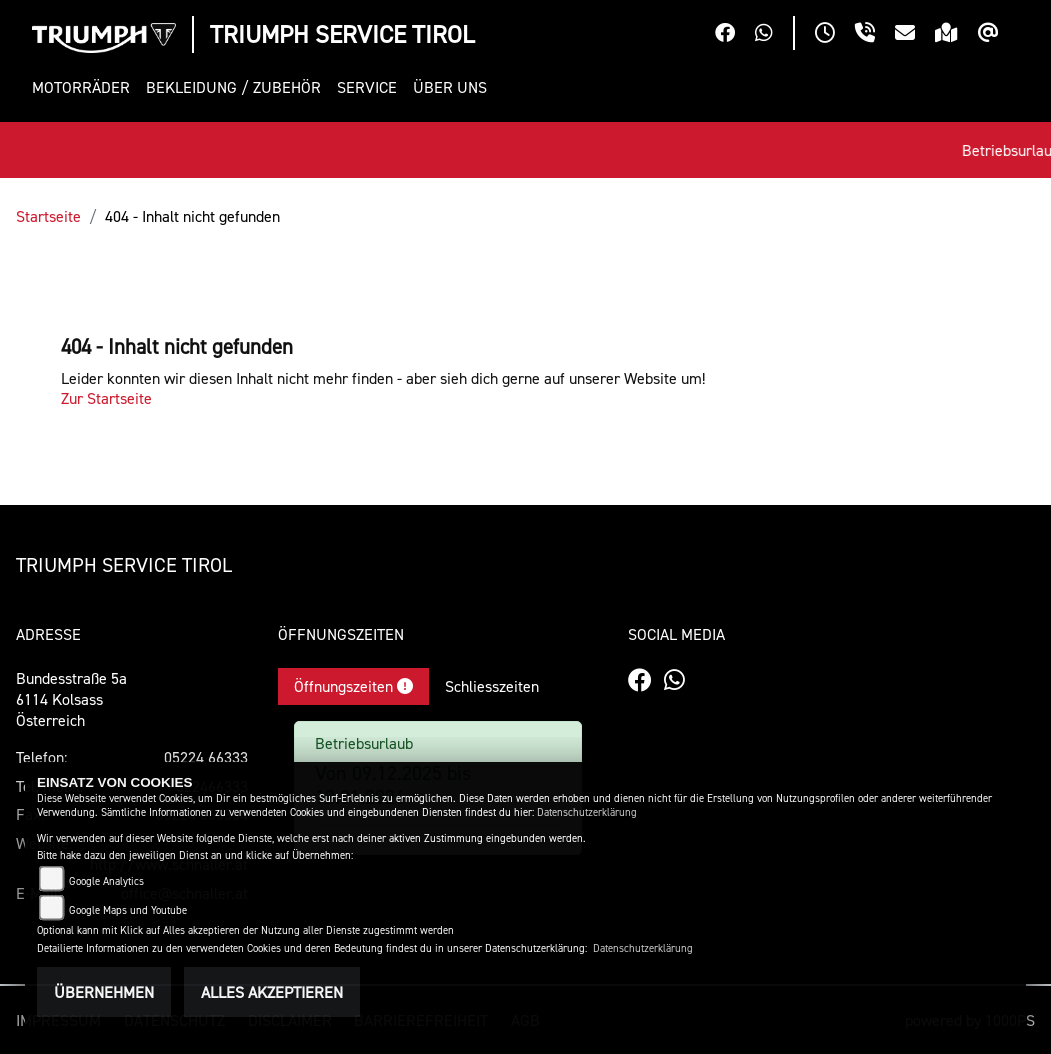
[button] (85, 87)
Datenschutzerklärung (587, 812)
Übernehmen (104, 992)
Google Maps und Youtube (128, 910)
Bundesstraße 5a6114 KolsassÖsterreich (71, 699)
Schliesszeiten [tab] (492, 686)
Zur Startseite (106, 398)
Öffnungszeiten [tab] (353, 686)
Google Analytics (106, 881)
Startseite (48, 216)
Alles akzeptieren (272, 992)
